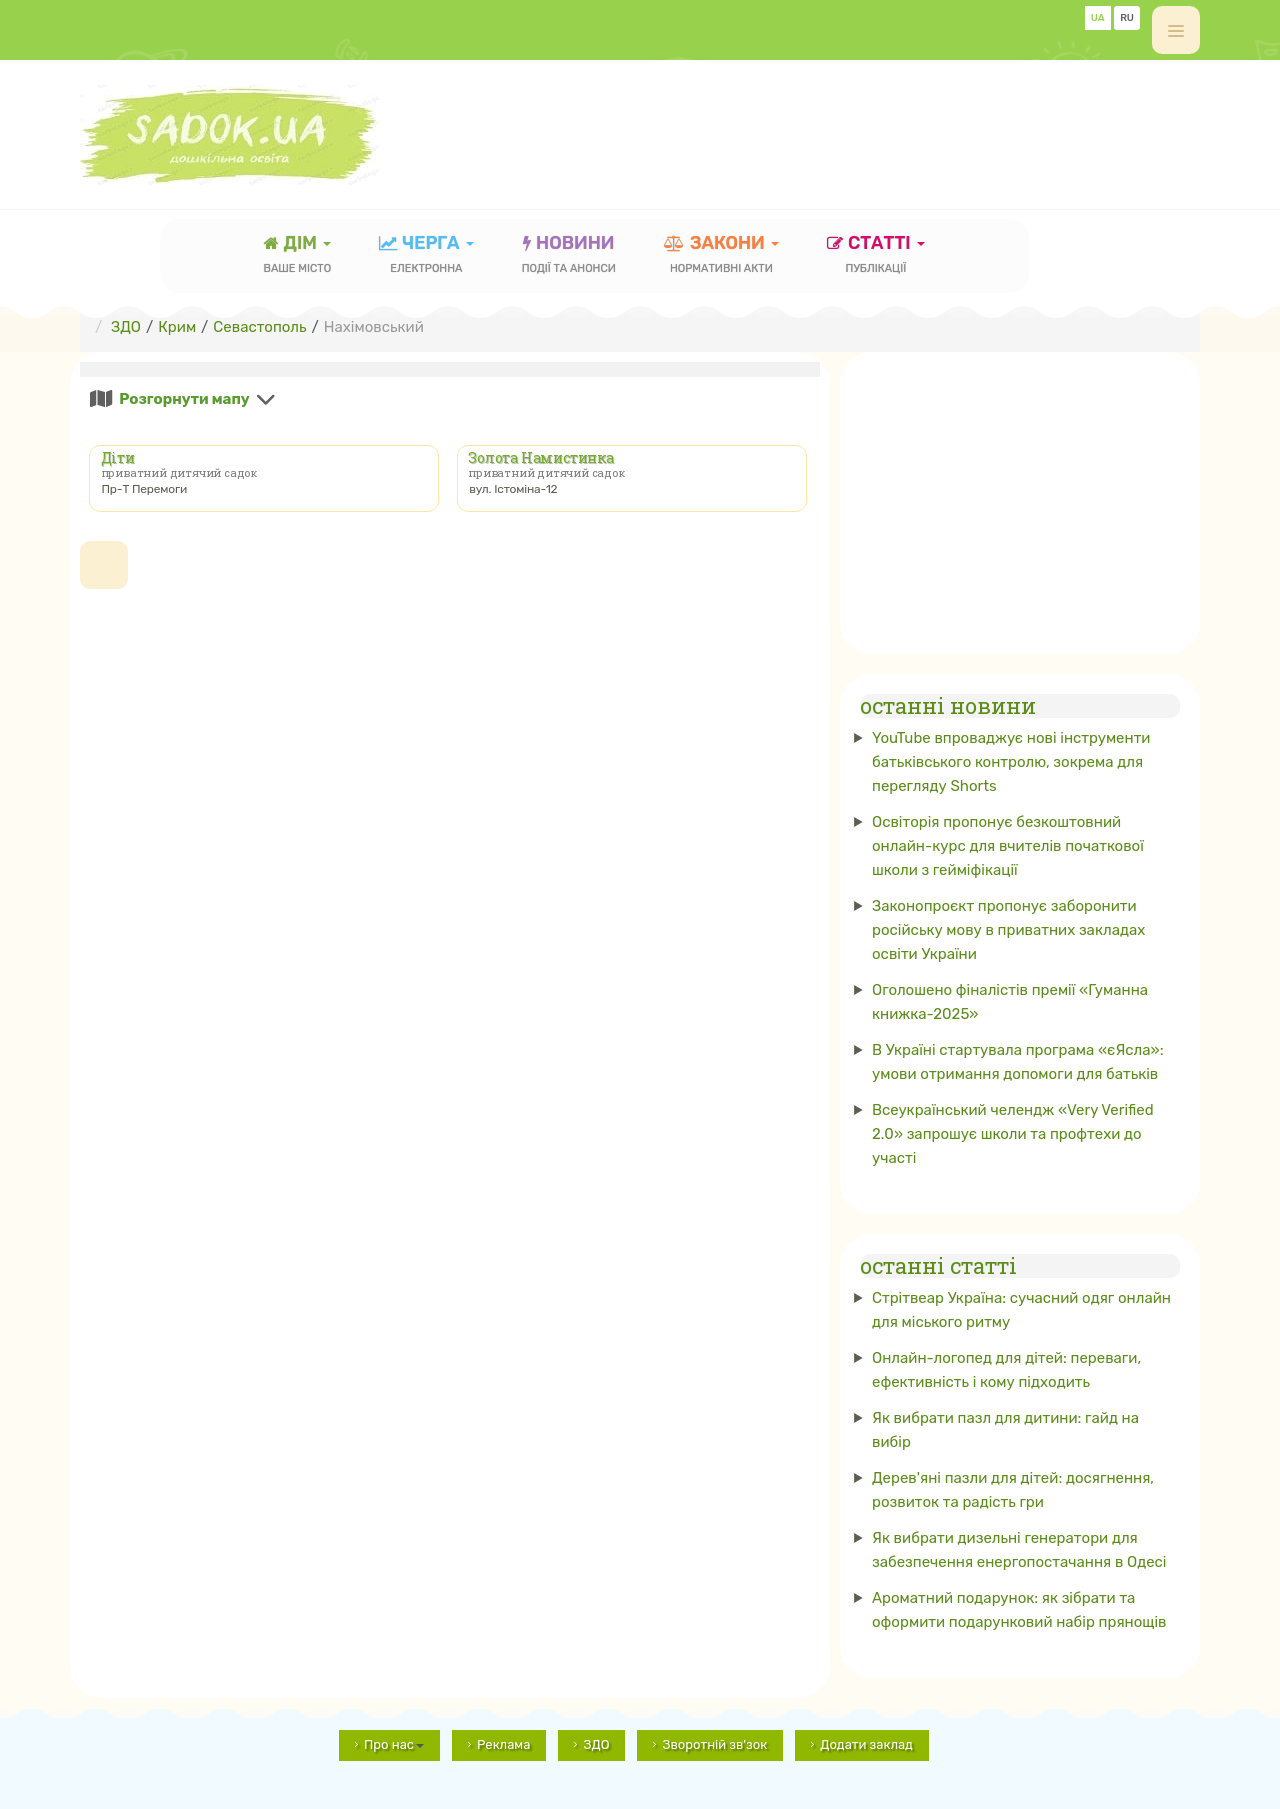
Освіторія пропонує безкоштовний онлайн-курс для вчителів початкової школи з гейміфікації (1008, 846)
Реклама (503, 1744)
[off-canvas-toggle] (1176, 30)
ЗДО (596, 1744)
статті (876, 256)
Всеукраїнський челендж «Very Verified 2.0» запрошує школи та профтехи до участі (1013, 1134)
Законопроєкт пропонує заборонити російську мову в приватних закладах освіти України (1008, 930)
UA (1098, 18)
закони (721, 256)
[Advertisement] (836, 125)
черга (426, 256)
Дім (298, 256)
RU (1127, 18)
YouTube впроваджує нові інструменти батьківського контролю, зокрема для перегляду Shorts (1011, 762)
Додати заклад (866, 1744)
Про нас (394, 1744)
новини (569, 256)
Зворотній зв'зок (714, 1744)
